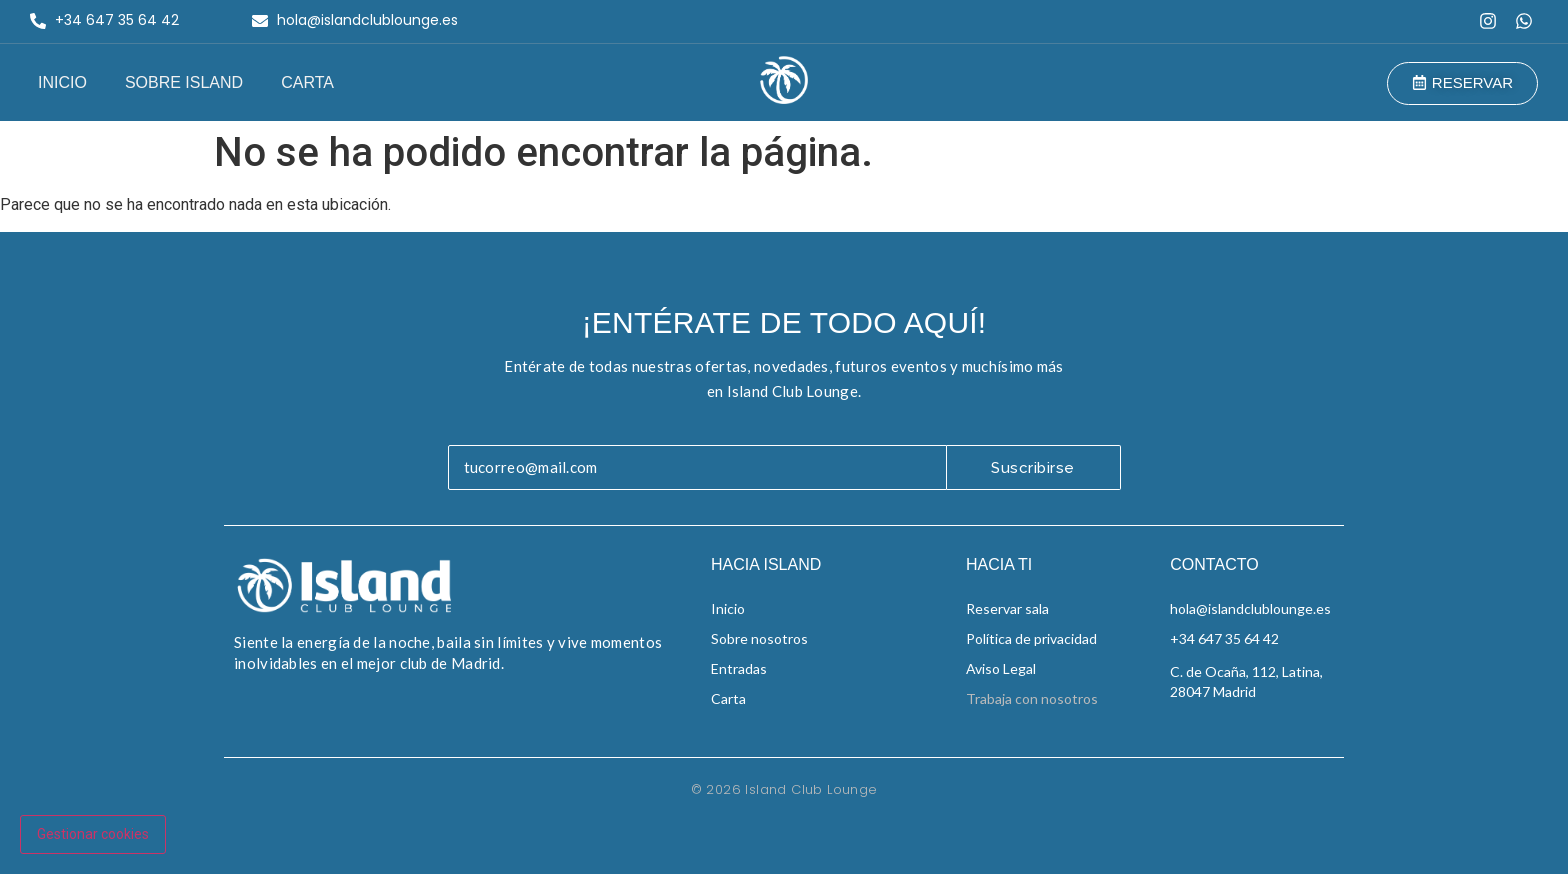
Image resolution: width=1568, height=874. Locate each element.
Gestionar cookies (93, 834)
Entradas (739, 668)
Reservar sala (1007, 608)
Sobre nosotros (759, 638)
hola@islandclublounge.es (1250, 608)
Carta (307, 82)
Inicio (62, 82)
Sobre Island (184, 82)
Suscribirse (1033, 468)
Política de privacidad (1031, 638)
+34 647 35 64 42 (1224, 638)
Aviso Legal (1001, 668)
